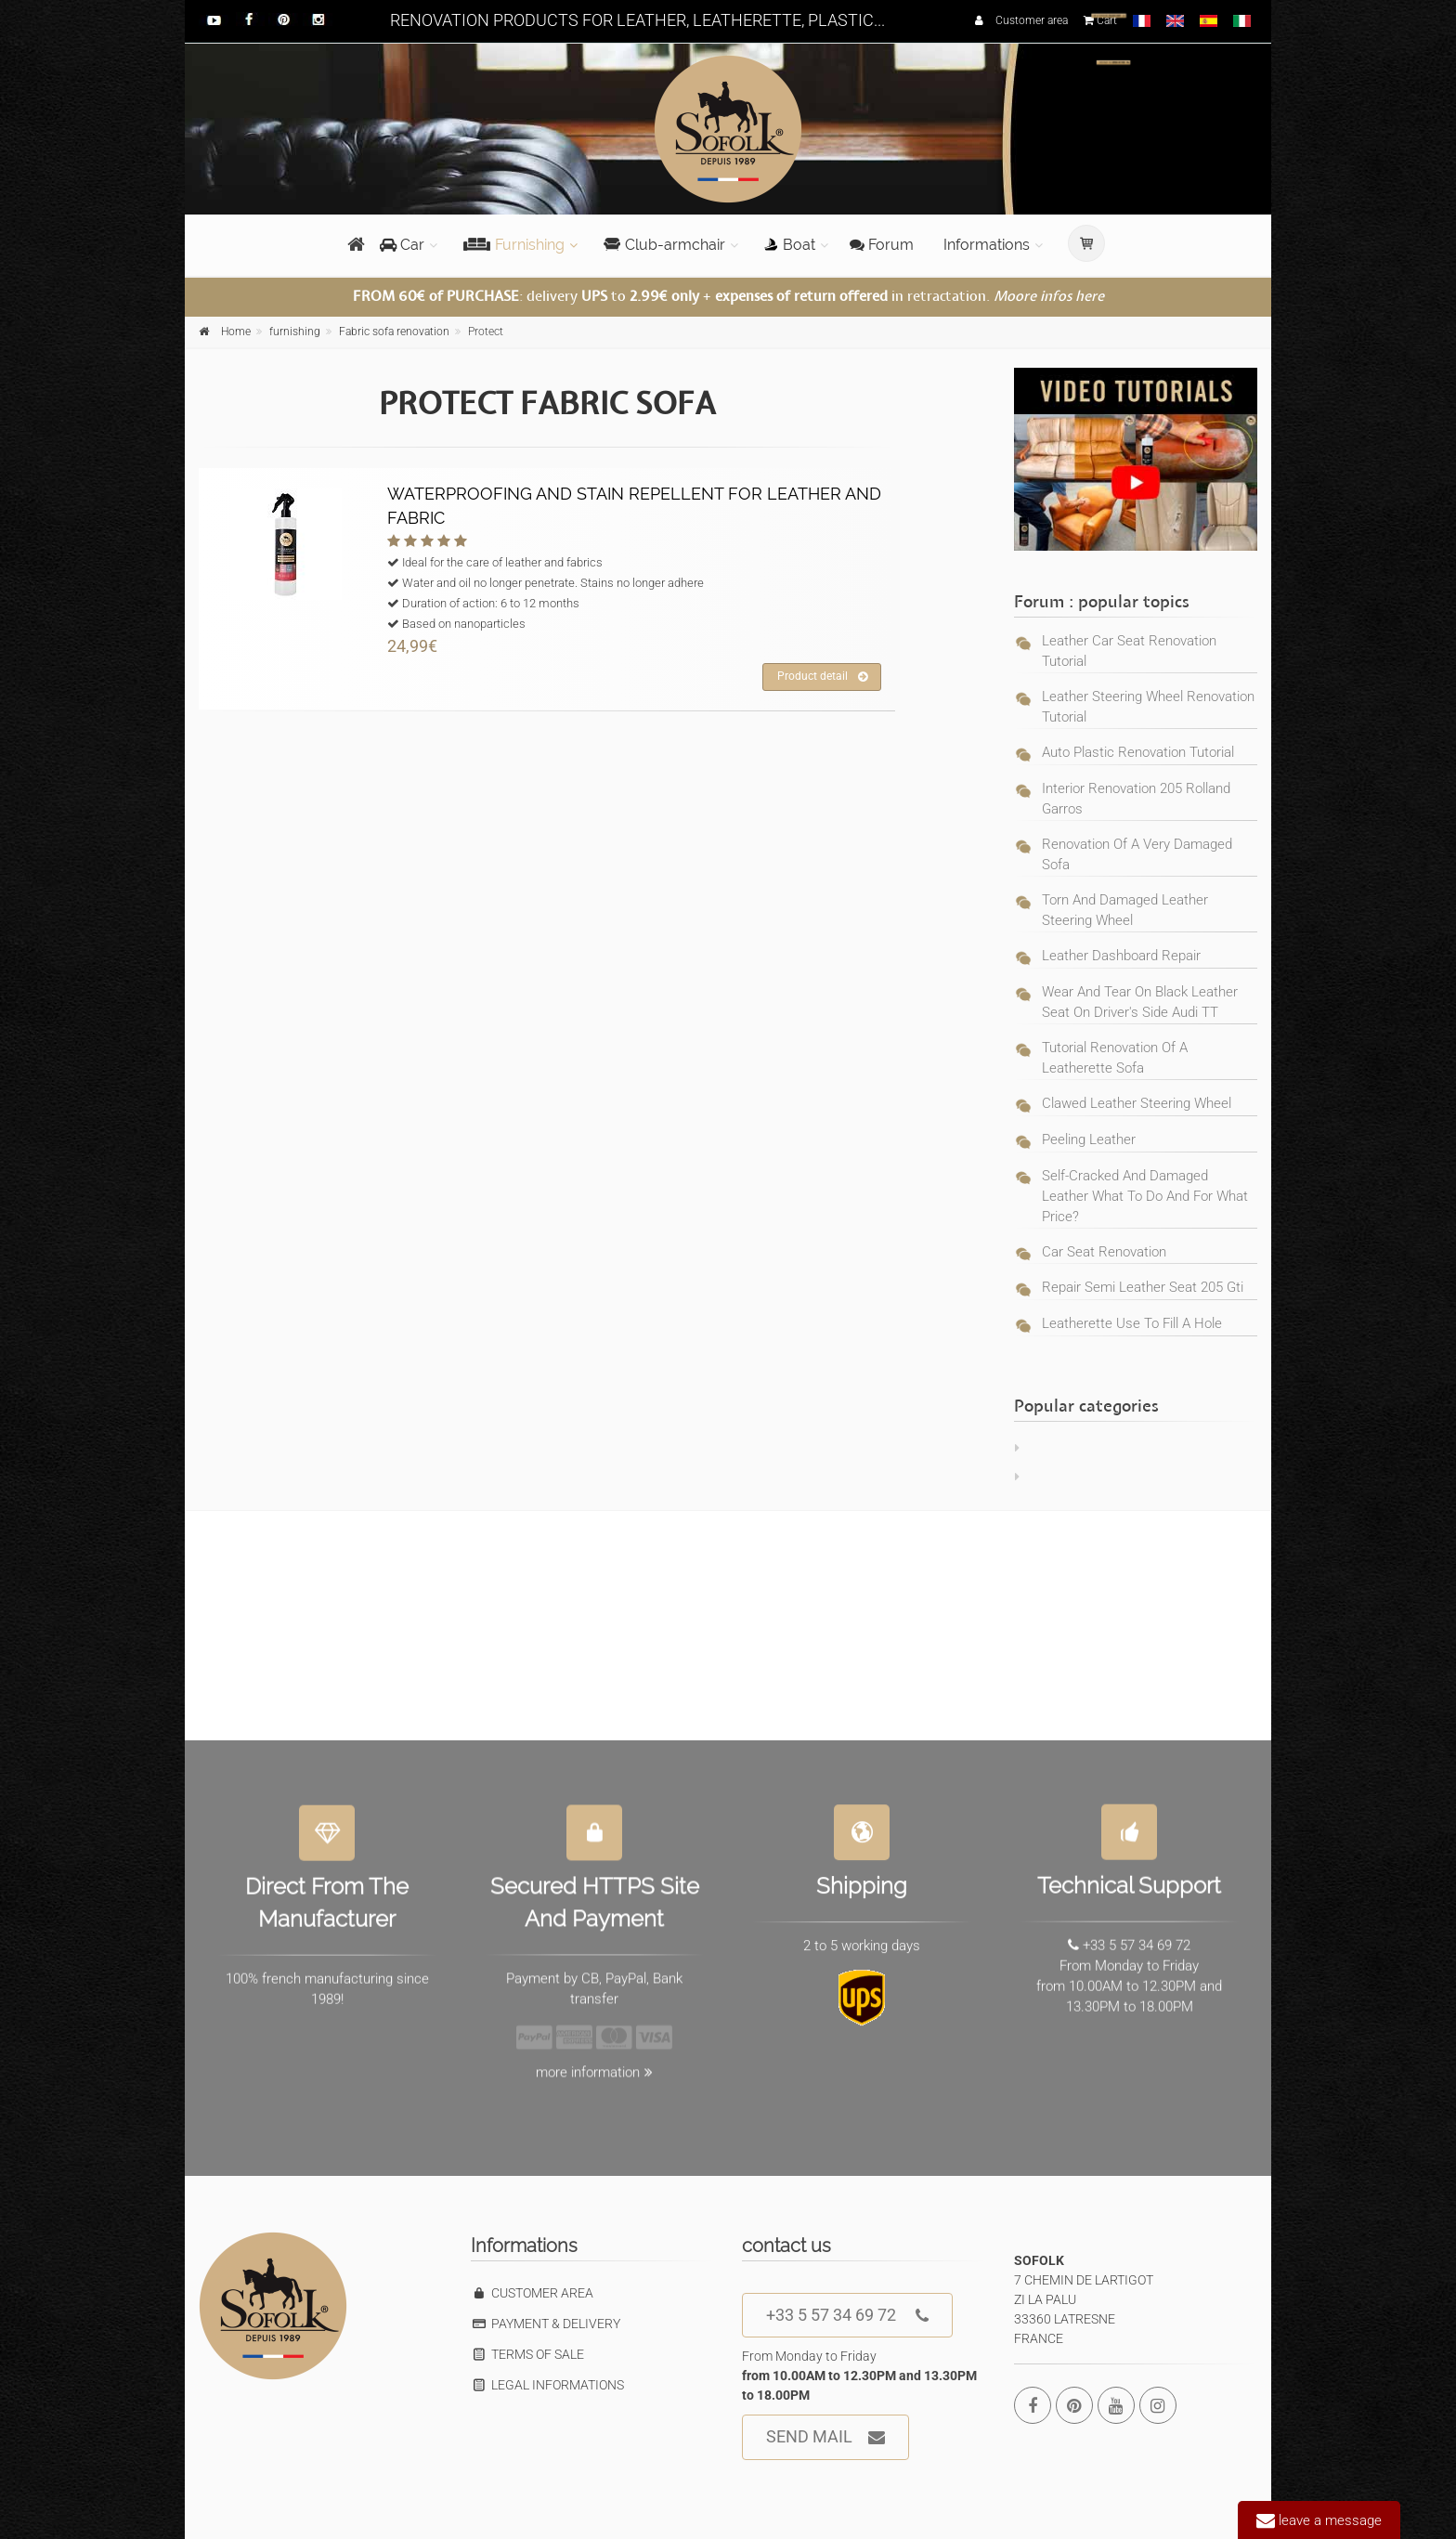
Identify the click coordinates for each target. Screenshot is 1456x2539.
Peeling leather (1089, 1139)
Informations (986, 245)
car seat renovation (1104, 1251)
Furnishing (514, 245)
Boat (789, 245)
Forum (882, 245)
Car (402, 245)
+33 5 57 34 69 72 (847, 2315)
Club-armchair (664, 245)
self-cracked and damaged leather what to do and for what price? (1145, 1196)
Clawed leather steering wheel (1136, 1103)
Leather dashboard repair (1121, 955)
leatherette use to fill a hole (1132, 1323)
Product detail (822, 677)
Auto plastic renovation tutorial (1138, 752)
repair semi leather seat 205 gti (1142, 1287)
